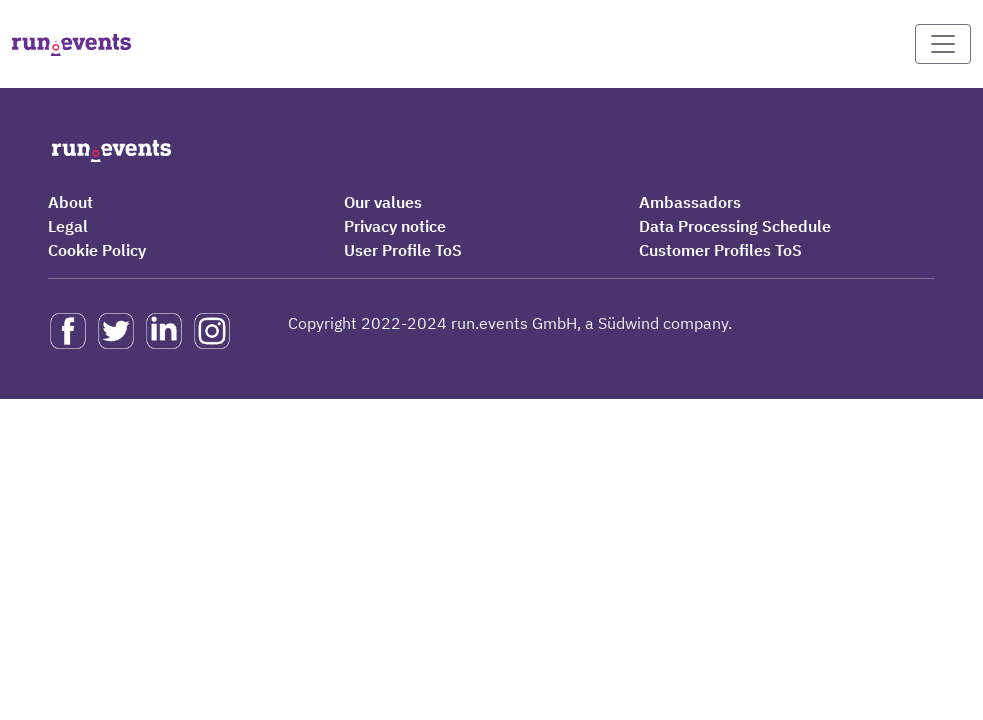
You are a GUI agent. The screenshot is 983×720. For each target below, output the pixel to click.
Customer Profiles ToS (720, 250)
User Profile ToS (403, 250)
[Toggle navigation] (943, 44)
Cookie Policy (97, 250)
